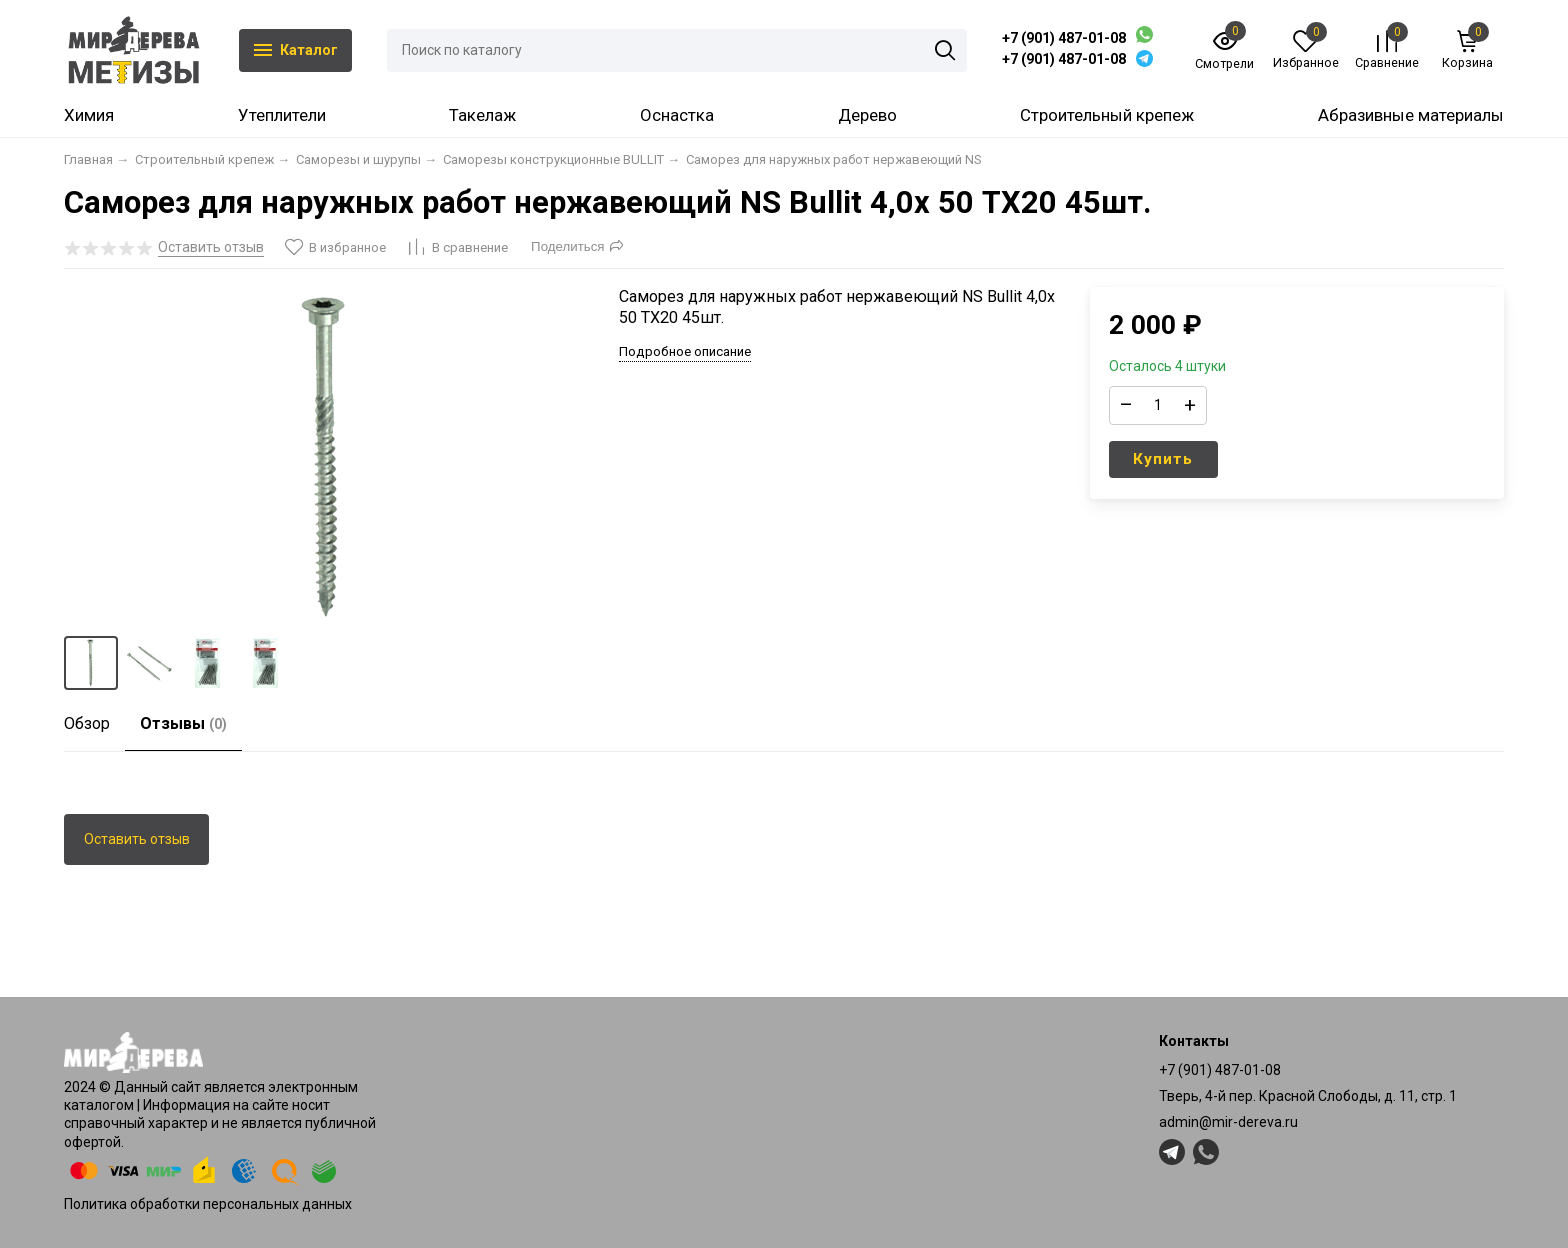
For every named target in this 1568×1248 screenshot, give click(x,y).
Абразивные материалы (1411, 115)
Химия (89, 115)
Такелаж (482, 115)
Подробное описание (685, 351)
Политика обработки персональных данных (208, 1204)
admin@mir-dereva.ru (1228, 1122)
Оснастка (677, 115)
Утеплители (282, 115)
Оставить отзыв (137, 839)
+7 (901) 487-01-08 (1064, 38)
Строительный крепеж (1107, 115)
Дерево (867, 115)
